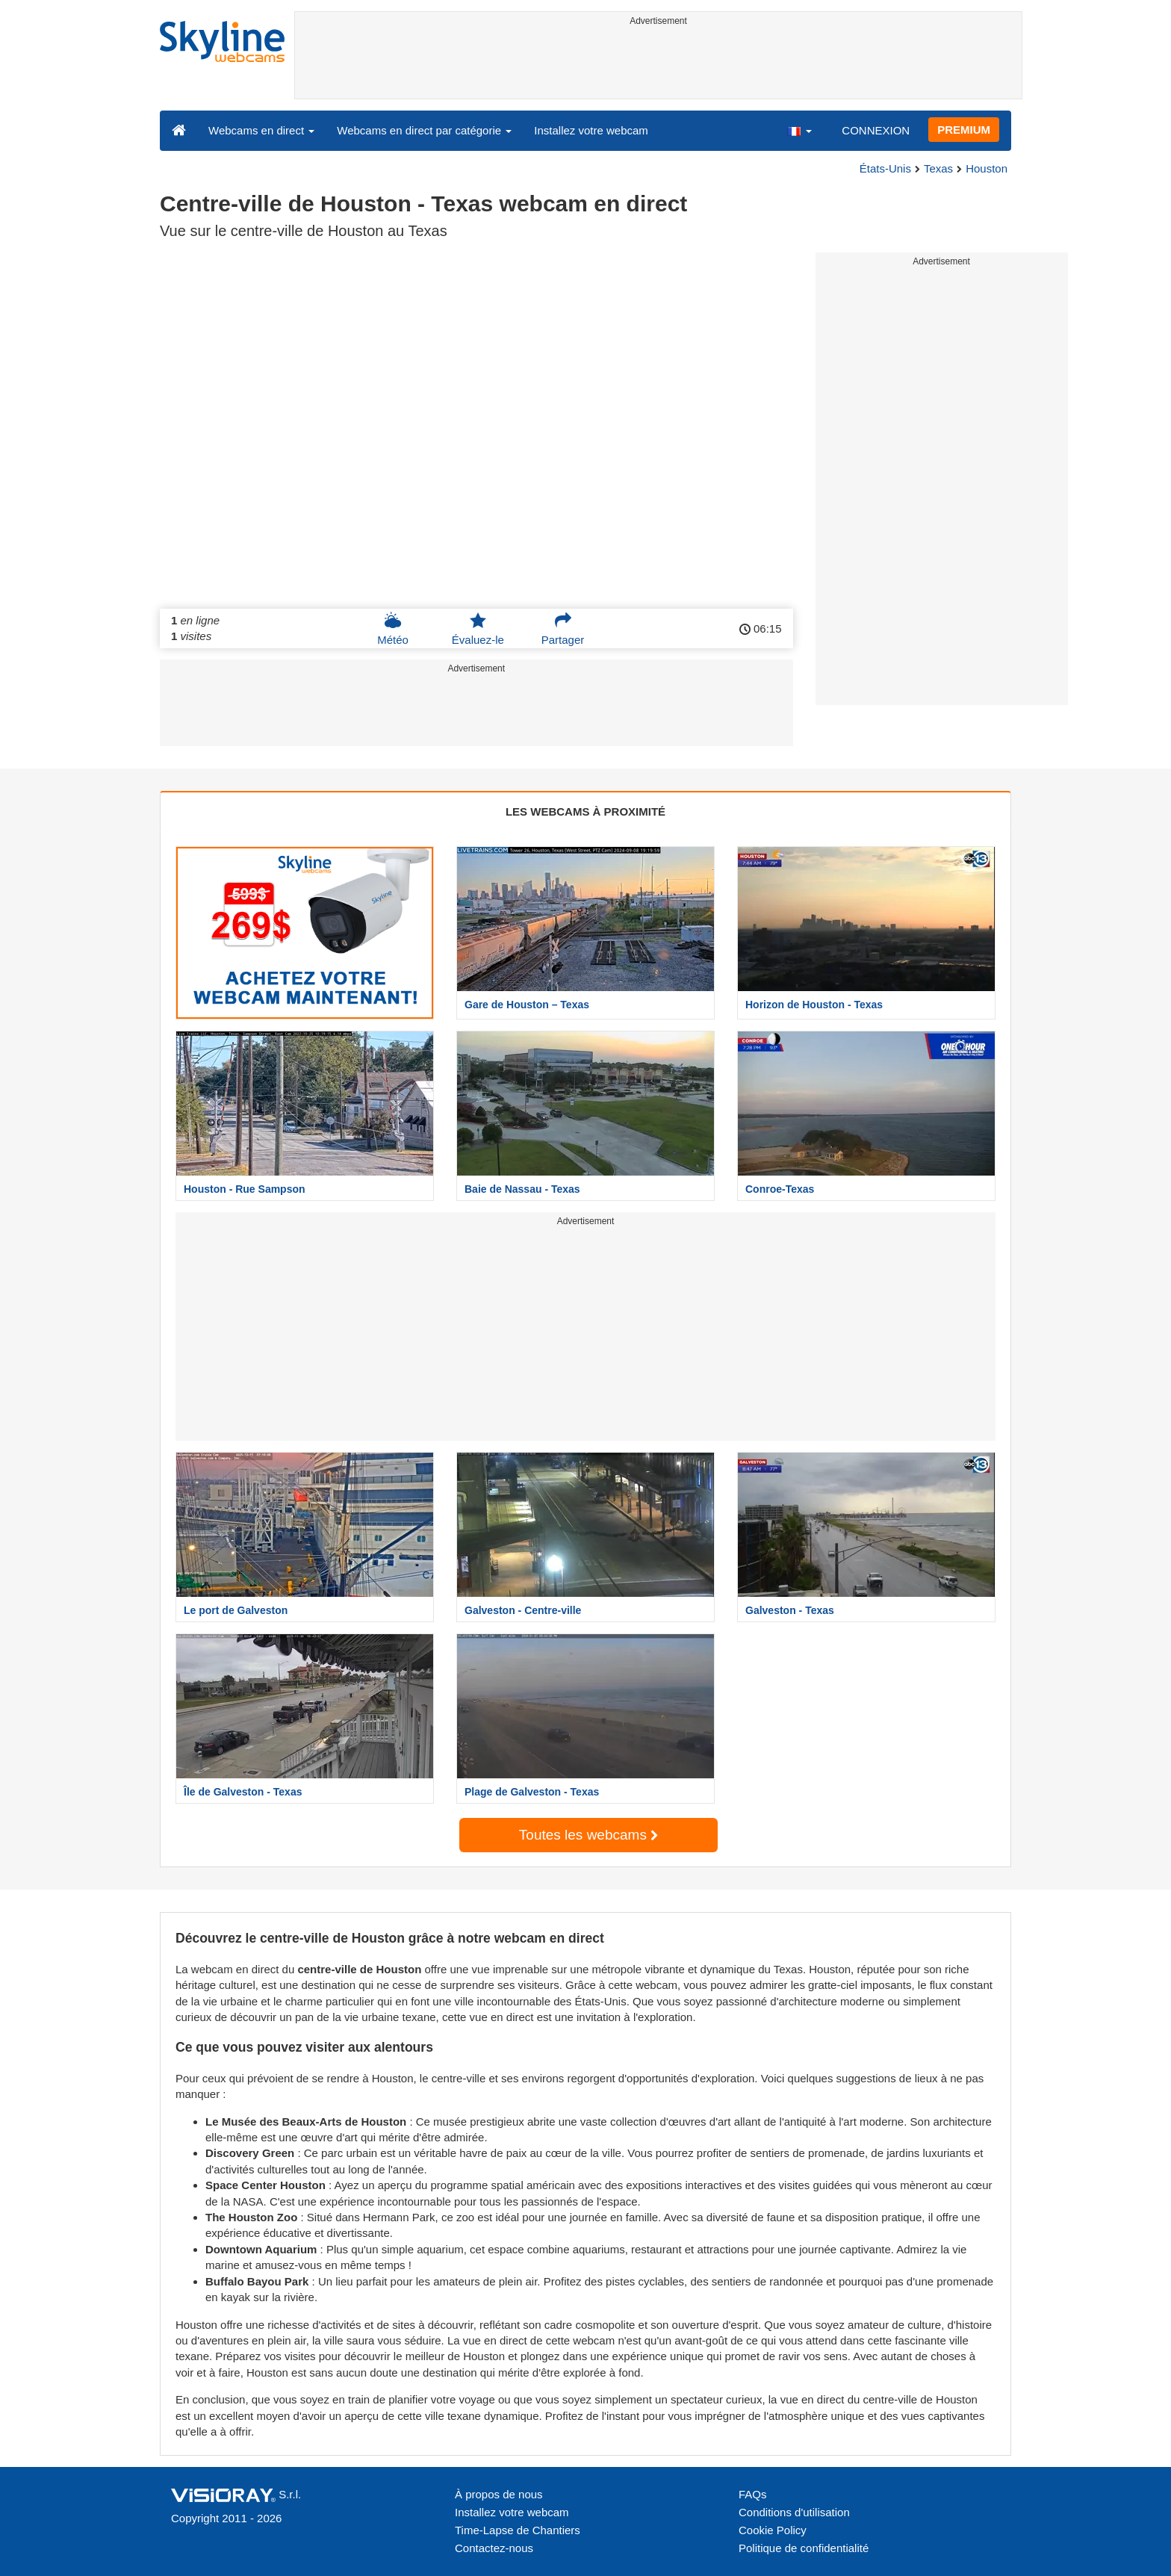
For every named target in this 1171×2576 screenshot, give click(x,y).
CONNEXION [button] (876, 130)
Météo (393, 629)
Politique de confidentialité (804, 2548)
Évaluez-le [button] (478, 629)
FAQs (753, 2494)
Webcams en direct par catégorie (424, 130)
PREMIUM (963, 129)
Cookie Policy (773, 2530)
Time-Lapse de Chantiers (517, 2530)
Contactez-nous (494, 2548)
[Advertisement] (658, 65)
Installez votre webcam (591, 130)
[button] (799, 130)
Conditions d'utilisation (794, 2512)
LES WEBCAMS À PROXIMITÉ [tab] (585, 811)
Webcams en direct (261, 130)
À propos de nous (499, 2494)
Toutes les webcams (588, 1835)
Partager (563, 629)
